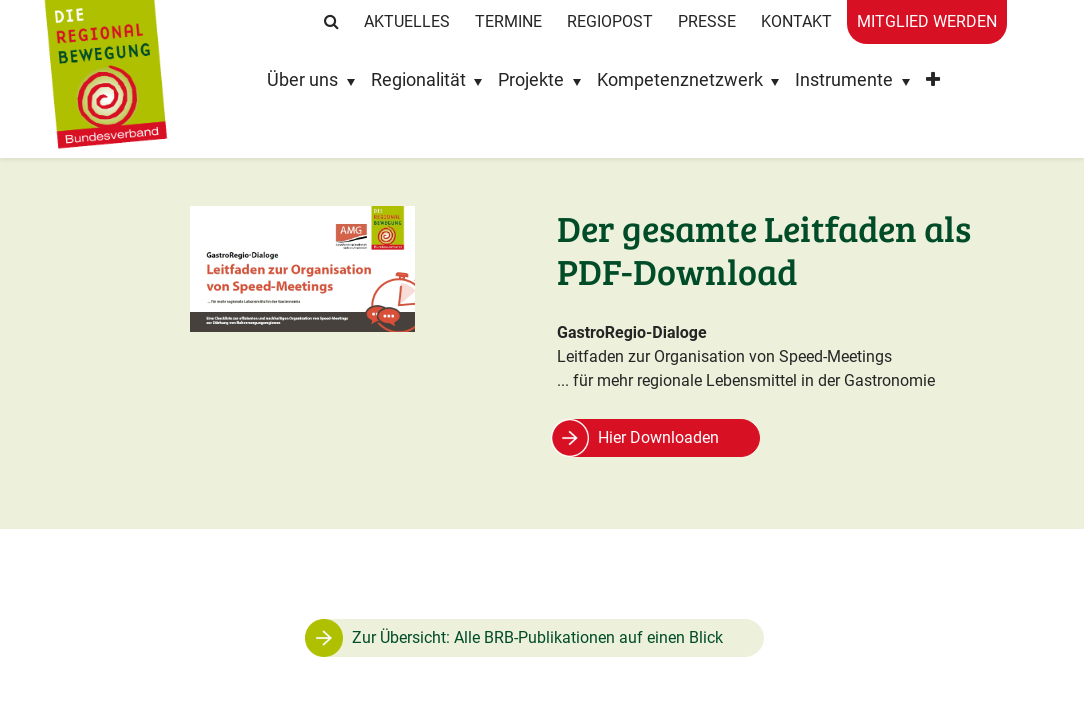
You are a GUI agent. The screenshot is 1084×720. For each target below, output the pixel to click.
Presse (707, 21)
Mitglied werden (927, 21)
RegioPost (610, 21)
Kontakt (796, 21)
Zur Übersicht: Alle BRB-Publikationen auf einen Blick (537, 637)
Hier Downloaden (658, 437)
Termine (508, 21)
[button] (933, 84)
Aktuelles (407, 21)
